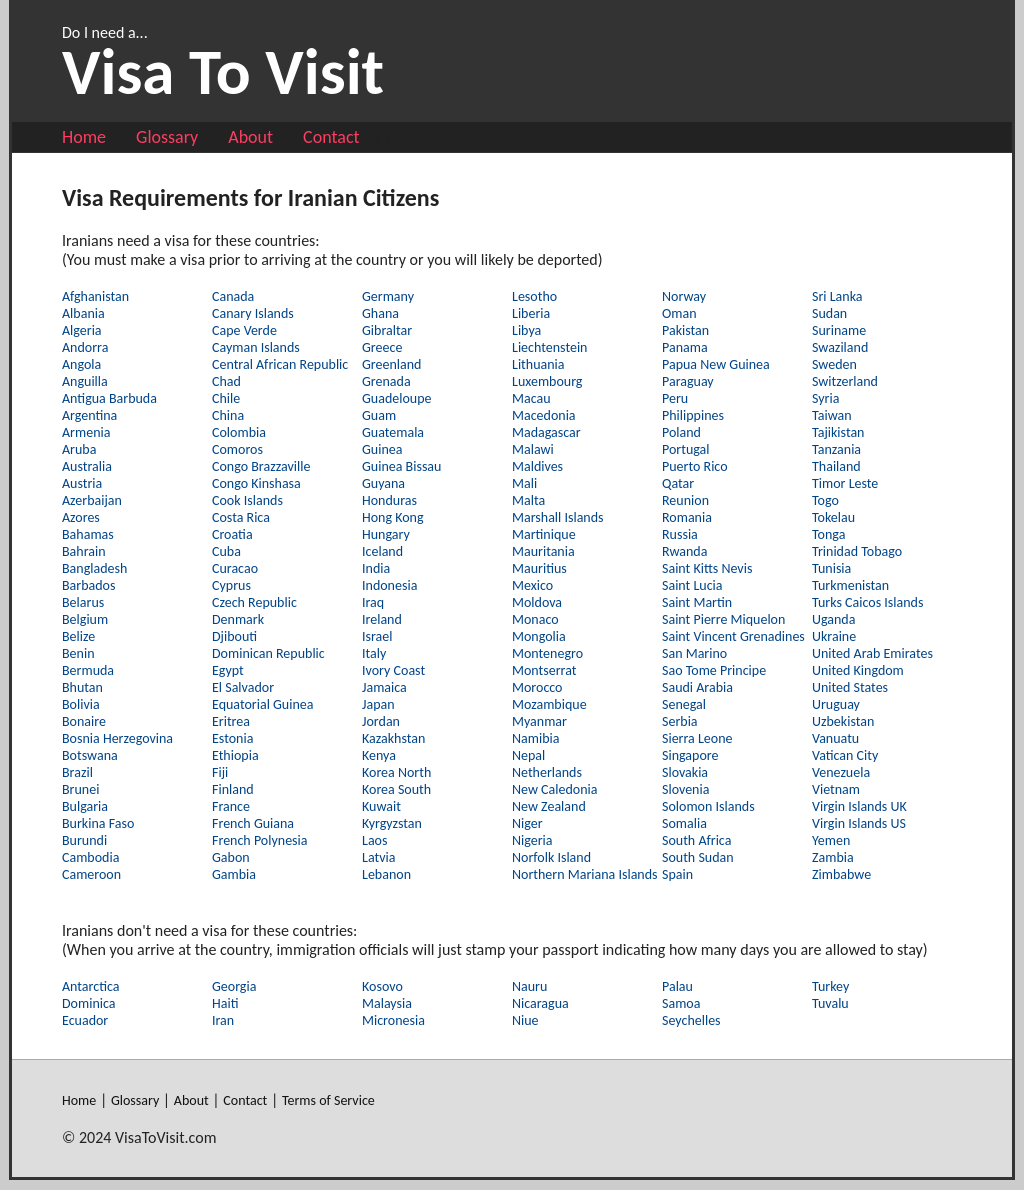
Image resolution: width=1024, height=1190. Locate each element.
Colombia (239, 432)
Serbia (680, 721)
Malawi (533, 449)
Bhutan (82, 687)
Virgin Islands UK (859, 806)
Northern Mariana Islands (585, 874)
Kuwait (381, 806)
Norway (684, 296)
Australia (87, 466)
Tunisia (831, 568)
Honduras (389, 500)
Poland (681, 432)
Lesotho (534, 296)
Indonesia (389, 585)
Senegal (684, 704)
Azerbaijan (92, 500)
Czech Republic (254, 602)
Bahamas (88, 534)
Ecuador (85, 1020)
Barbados (88, 585)
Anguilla (85, 381)
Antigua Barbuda (109, 398)
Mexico (532, 585)
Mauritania (543, 551)
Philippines (693, 415)
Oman (679, 313)
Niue (525, 1020)
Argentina (89, 415)
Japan (378, 704)
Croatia (232, 534)
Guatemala (393, 432)
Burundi (84, 840)
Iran (223, 1020)
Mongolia (539, 636)
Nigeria (532, 840)
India (376, 568)
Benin (78, 653)
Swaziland (840, 347)
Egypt (228, 670)
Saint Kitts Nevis (707, 568)
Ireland (382, 619)
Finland (233, 789)
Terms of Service (328, 1100)
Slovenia (685, 789)
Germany (388, 296)
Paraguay (688, 381)
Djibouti (234, 636)
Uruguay (836, 704)
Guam (379, 415)
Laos (374, 840)
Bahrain (84, 551)
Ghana (380, 313)
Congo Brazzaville (261, 466)
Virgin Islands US (859, 823)
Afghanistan (95, 296)
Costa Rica (241, 517)
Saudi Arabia (697, 687)
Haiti (225, 1003)
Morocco (537, 687)
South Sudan (698, 857)
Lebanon (386, 874)
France (231, 806)
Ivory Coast (393, 670)
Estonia (232, 738)
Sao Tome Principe (714, 670)
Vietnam (836, 789)
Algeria (82, 330)
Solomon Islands (708, 806)
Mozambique (549, 704)
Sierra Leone (697, 738)
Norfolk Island (551, 857)
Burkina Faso (98, 823)
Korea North (396, 772)
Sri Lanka (837, 296)
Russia (680, 534)
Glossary (167, 137)
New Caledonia (554, 789)
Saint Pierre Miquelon (723, 619)
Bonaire (84, 721)
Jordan (381, 721)
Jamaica (384, 687)
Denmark (238, 619)
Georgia (234, 986)
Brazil (77, 772)
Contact (331, 137)
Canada (233, 296)
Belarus (83, 602)
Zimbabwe (841, 874)
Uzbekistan (843, 721)
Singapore (690, 755)
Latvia (378, 857)
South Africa (696, 840)
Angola (81, 364)
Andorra (85, 347)
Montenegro (547, 653)
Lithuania (538, 364)
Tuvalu (830, 1003)
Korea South (396, 789)
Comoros (237, 449)
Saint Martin (697, 602)
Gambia (234, 874)
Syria (825, 398)
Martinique (544, 534)
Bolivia (81, 704)
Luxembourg (547, 381)
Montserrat (544, 670)
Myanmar (539, 721)
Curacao (235, 568)
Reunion (685, 500)
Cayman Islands (256, 347)
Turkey (830, 986)
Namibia (535, 738)
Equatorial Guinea (262, 704)
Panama (685, 347)
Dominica (88, 1003)
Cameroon (91, 874)
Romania (687, 517)
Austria (82, 483)
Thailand (836, 466)
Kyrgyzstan (392, 823)
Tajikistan (838, 432)
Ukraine (834, 636)
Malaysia (387, 1003)
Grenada (386, 381)
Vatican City (845, 755)
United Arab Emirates (872, 653)
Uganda (833, 619)
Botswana (90, 755)
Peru (675, 398)
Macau (531, 398)
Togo (825, 500)
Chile (226, 398)
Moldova (537, 602)
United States (850, 687)
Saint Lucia (692, 585)
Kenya (379, 755)
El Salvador (243, 687)
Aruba (79, 449)
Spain (677, 874)
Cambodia (90, 857)
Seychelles (691, 1020)
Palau (677, 986)
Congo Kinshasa (256, 483)
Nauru (529, 986)
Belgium (85, 619)
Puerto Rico (695, 466)
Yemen (831, 840)
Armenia (86, 432)
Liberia (531, 313)
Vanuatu (835, 738)
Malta (528, 500)
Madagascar (546, 432)
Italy (374, 653)
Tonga (828, 534)
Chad (226, 381)
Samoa (681, 1003)
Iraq (373, 602)
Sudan (829, 313)
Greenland (391, 364)
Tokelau (833, 517)
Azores (81, 517)
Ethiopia (235, 755)
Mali (524, 483)
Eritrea (231, 721)
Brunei (80, 789)
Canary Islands (253, 313)
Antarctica (90, 986)
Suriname (839, 330)
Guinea (382, 449)
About (250, 137)
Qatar (678, 483)
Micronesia (393, 1020)
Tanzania (836, 449)
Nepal (528, 755)
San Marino (694, 653)
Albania (83, 313)
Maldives (537, 466)
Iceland (382, 551)
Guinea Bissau (401, 466)
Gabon (231, 857)
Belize (78, 636)
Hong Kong (393, 517)
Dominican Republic (268, 653)
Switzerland (845, 381)
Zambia (833, 857)
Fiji (220, 772)
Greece (382, 347)
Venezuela (841, 772)
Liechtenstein (549, 347)
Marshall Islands (558, 517)
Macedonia (544, 415)
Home (84, 137)
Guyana (383, 483)
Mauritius (539, 568)
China (228, 415)
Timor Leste (845, 483)
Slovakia (685, 772)
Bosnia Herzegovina (117, 738)
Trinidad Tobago (857, 551)
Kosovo (382, 986)
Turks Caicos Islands (867, 602)
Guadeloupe (397, 398)
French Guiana (253, 823)
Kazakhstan (393, 738)
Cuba (226, 551)
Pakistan (685, 330)
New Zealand (549, 806)
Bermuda (88, 670)
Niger (527, 823)
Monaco (535, 619)
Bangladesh (94, 568)
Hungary (386, 534)
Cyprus (231, 585)
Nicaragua (540, 1003)
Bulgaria (85, 806)
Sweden (834, 364)
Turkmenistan (850, 585)
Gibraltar (387, 330)
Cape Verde (244, 330)
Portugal (686, 449)
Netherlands (547, 772)
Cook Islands (247, 500)
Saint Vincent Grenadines (733, 636)
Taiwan (832, 415)
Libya (526, 330)
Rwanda (684, 551)
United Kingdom (858, 670)
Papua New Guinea (716, 364)
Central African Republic (280, 364)
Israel (377, 636)
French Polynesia (260, 840)
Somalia (684, 823)
